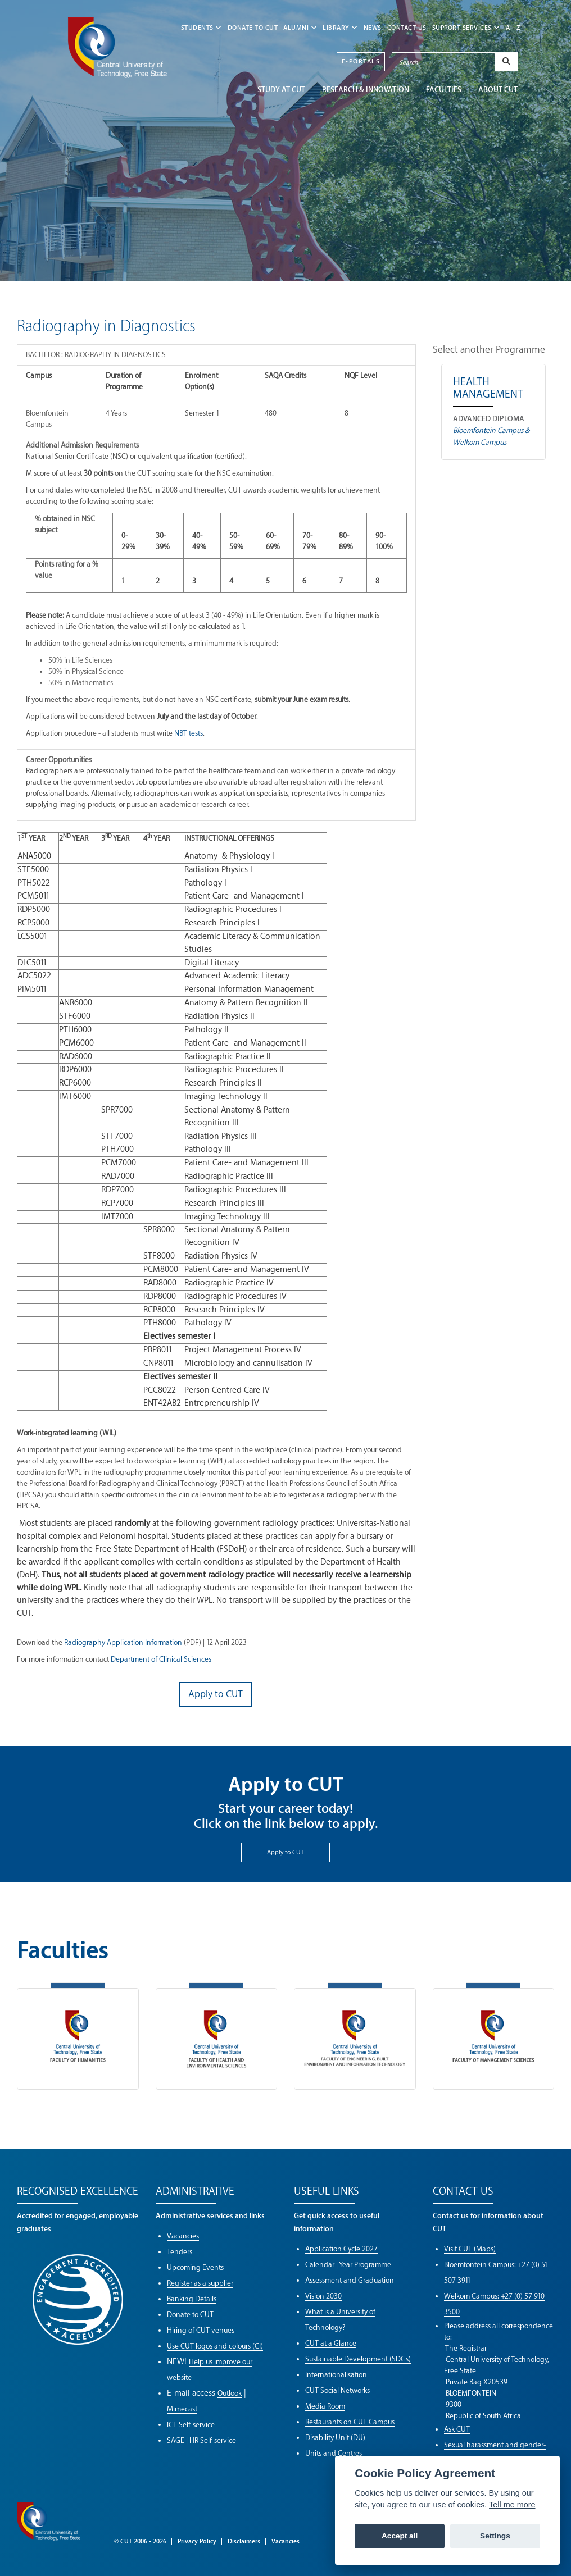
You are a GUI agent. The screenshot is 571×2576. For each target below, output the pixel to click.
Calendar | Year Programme (348, 2264)
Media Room (325, 2406)
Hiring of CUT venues (200, 2330)
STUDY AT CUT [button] (281, 89)
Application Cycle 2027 (341, 2249)
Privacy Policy (197, 2541)
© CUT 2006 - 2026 (140, 2541)
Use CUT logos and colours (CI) (215, 2346)
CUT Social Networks (337, 2390)
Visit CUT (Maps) (470, 2249)
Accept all (400, 2536)
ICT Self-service (191, 2424)
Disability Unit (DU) (335, 2437)
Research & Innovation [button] (365, 89)
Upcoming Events (195, 2267)
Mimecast (182, 2409)
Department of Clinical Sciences (161, 1659)
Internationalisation (336, 2374)
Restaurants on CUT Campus (350, 2422)
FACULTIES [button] (443, 89)
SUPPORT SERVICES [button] (466, 27)
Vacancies (183, 2236)
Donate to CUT (253, 27)
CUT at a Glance (330, 2343)
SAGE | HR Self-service (201, 2440)
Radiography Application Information (123, 1642)
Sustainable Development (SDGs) (358, 2359)
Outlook (229, 2393)
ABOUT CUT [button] (498, 89)
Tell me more (512, 2504)
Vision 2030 (323, 2296)
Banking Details (191, 2299)
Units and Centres (333, 2453)
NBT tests (188, 733)
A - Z (513, 27)
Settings (495, 2536)
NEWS (373, 27)
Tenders (179, 2251)
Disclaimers (244, 2541)
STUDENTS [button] (201, 27)
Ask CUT (457, 2429)
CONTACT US (407, 27)
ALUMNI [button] (300, 27)
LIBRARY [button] (340, 27)
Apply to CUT (285, 1852)
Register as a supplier (200, 2283)
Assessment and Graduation (349, 2280)
